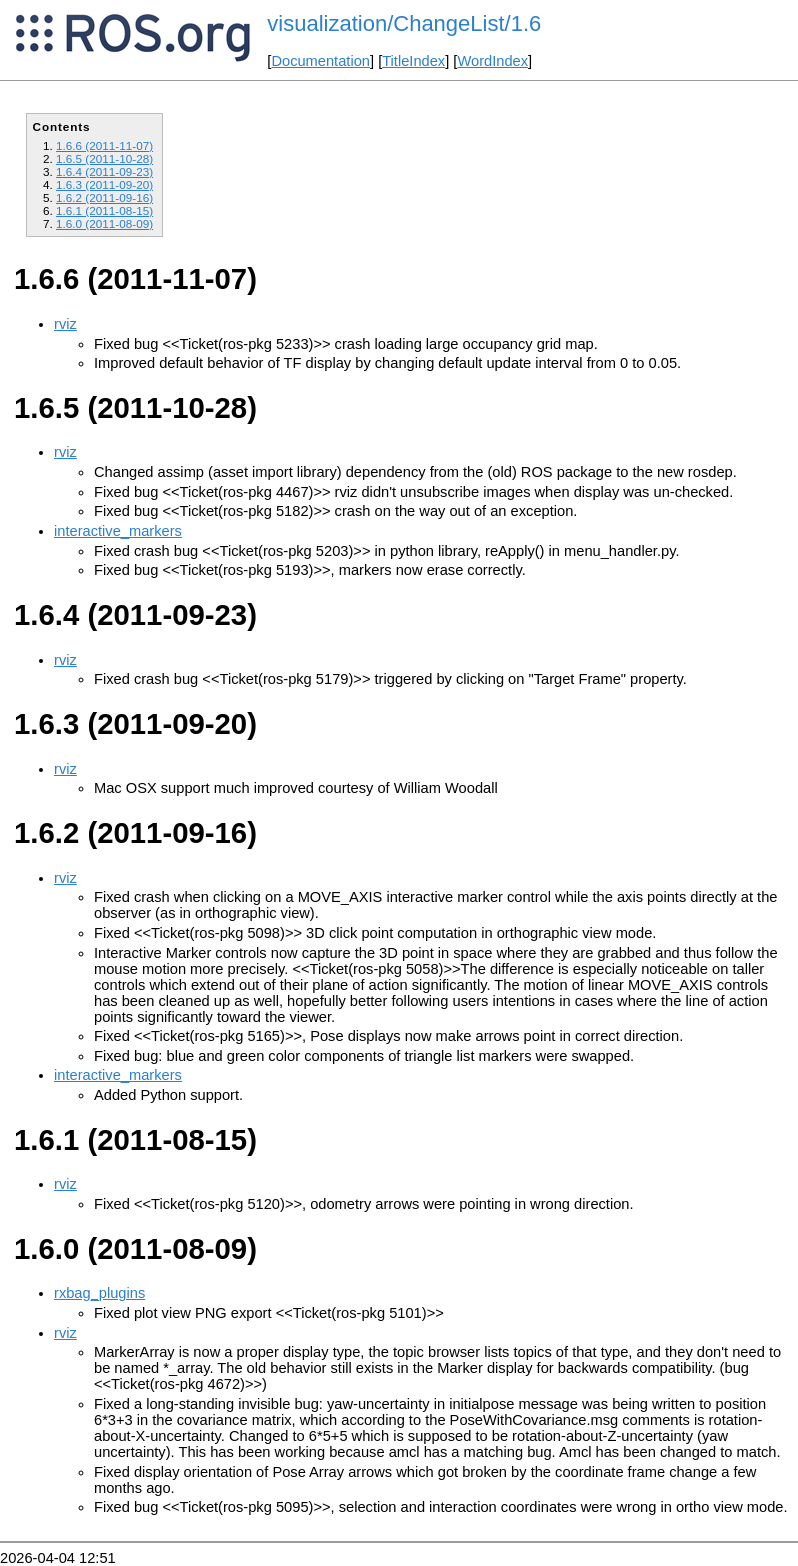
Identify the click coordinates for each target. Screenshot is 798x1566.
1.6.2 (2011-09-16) (104, 197)
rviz (65, 324)
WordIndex (492, 61)
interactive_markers (118, 531)
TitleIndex (413, 61)
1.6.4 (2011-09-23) (104, 171)
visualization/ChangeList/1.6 (404, 23)
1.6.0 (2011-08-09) (104, 223)
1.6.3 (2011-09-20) (104, 184)
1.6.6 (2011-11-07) (104, 145)
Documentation (320, 61)
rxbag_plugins (99, 1293)
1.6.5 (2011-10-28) (104, 158)
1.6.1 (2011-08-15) (104, 210)
